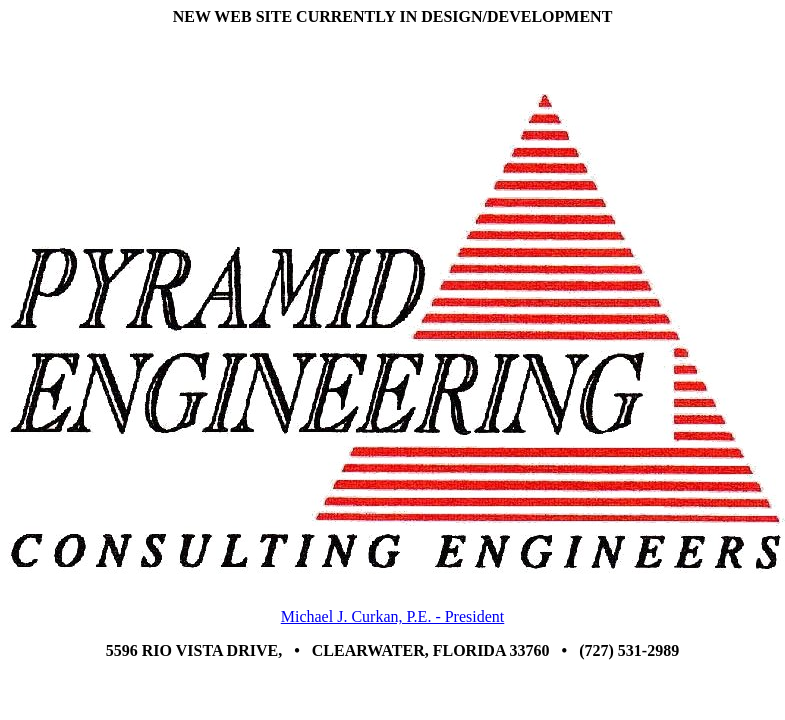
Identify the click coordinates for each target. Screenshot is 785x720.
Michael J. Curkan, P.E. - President (393, 616)
